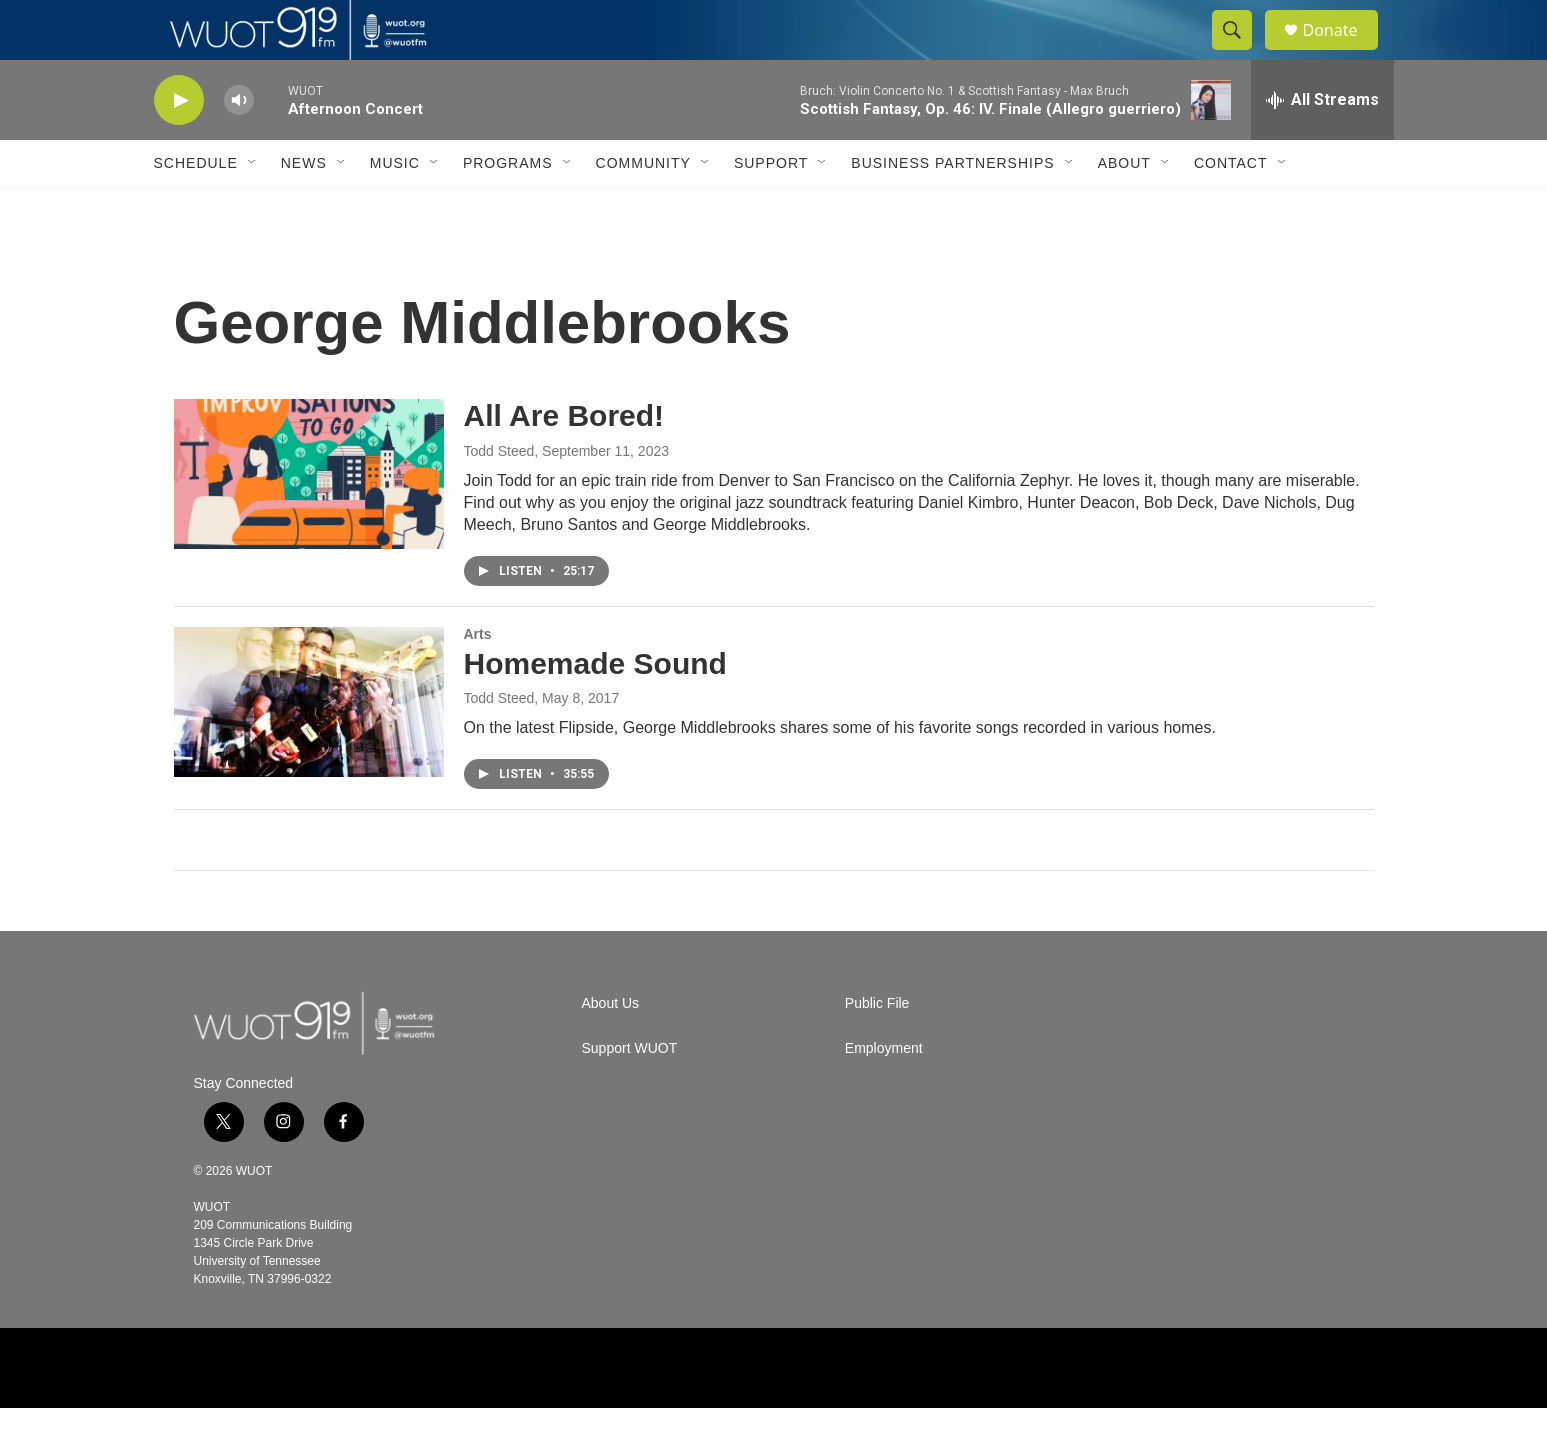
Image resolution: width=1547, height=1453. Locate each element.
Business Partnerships (952, 208)
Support (771, 208)
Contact (1231, 208)
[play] (179, 145)
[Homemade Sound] (309, 747)
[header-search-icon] (1242, 53)
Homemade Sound (595, 708)
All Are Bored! (564, 460)
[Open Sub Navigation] (253, 208)
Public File (877, 1048)
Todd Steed (499, 496)
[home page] (319, 1068)
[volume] (239, 145)
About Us (611, 1048)
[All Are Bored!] (309, 519)
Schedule (196, 208)
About (1124, 208)
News (304, 208)
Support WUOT (630, 1093)
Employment (884, 1093)
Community (643, 208)
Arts (478, 679)
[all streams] (1322, 145)
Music (395, 208)
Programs (508, 208)
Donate (1343, 52)
